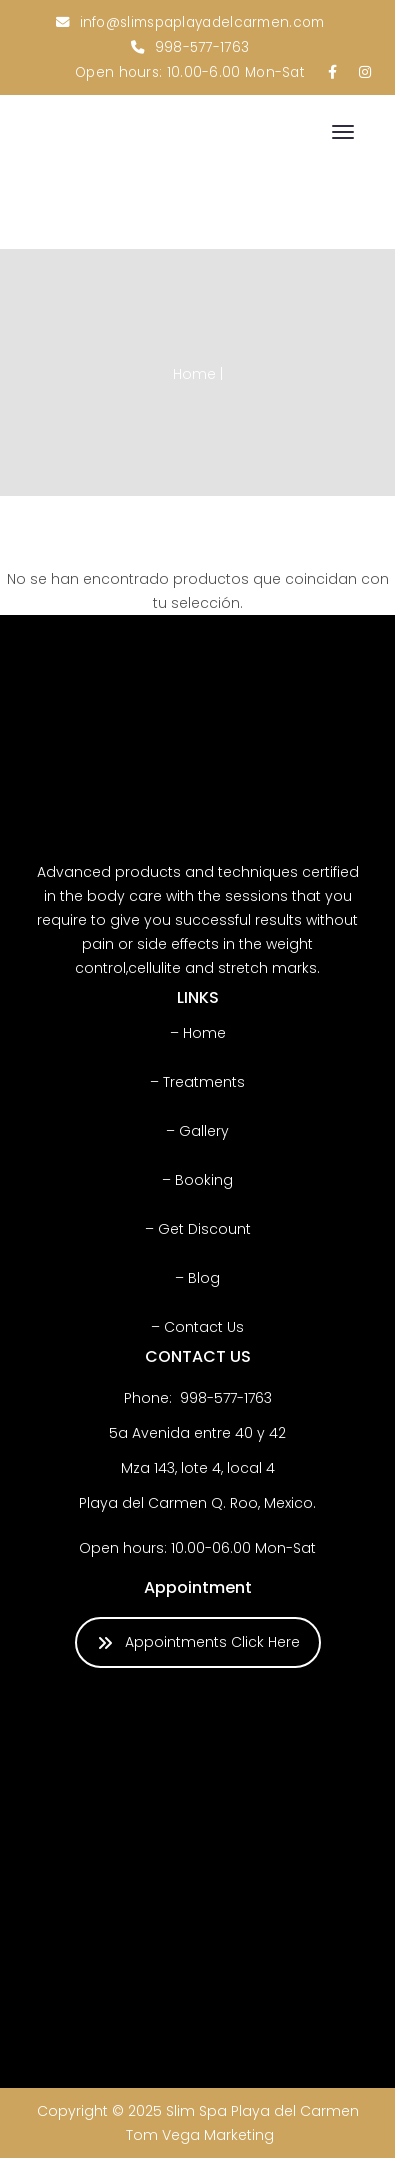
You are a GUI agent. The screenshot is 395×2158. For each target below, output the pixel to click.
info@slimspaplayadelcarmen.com (202, 22)
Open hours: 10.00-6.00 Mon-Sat (189, 72)
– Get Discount (198, 1229)
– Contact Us (197, 1327)
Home (194, 374)
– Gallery (197, 1131)
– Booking (197, 1180)
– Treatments (197, 1082)
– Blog (197, 1278)
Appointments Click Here (198, 1642)
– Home (198, 1033)
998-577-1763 (202, 47)
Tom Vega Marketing (200, 2135)
